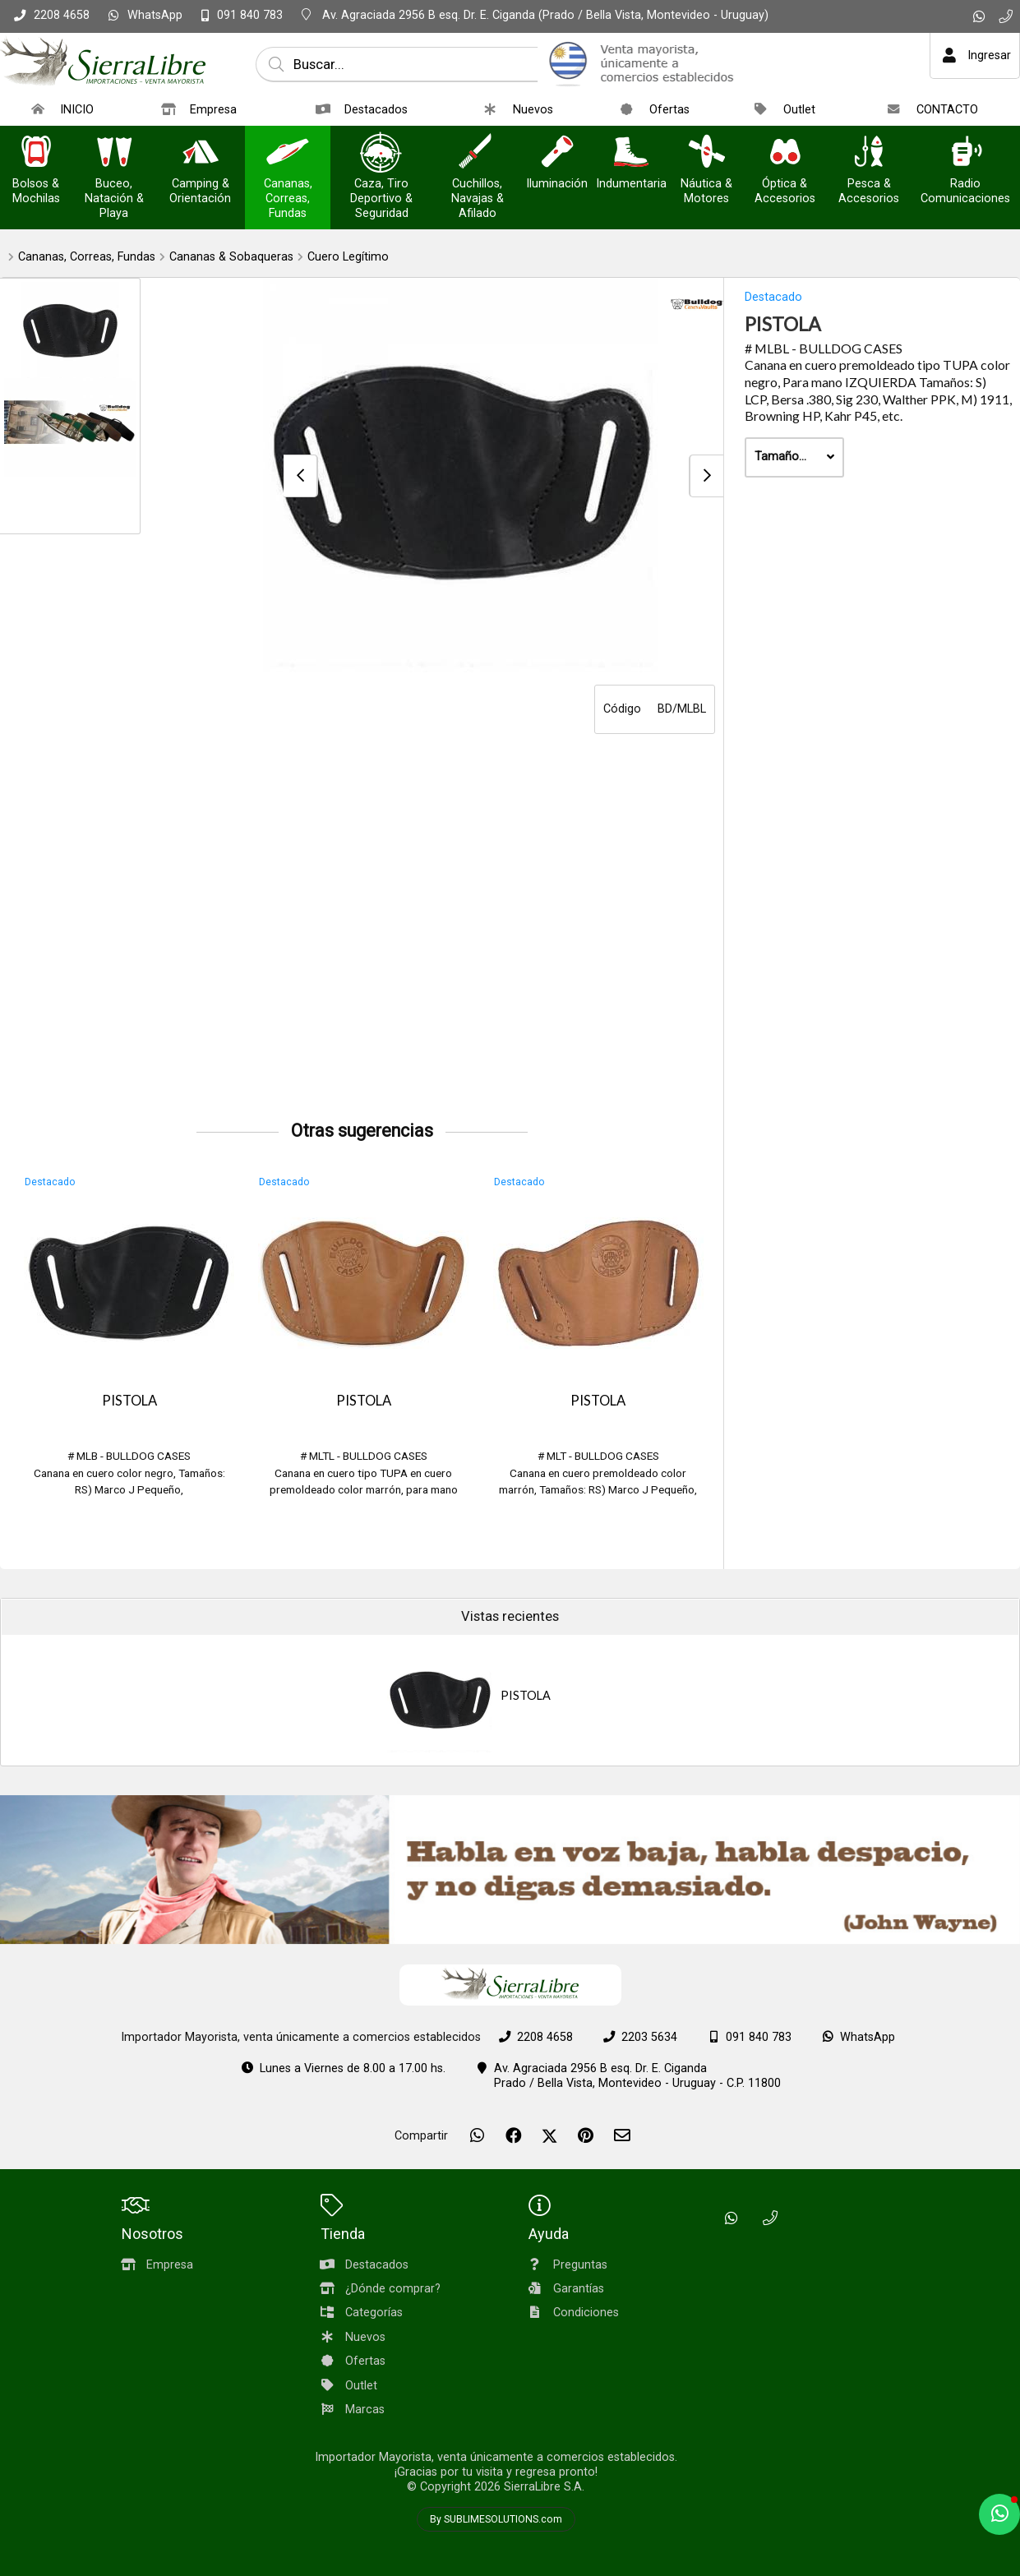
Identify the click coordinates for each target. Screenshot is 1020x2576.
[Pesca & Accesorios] (868, 153)
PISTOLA (129, 1400)
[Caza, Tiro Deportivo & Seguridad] (381, 153)
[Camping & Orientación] (200, 153)
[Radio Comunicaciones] (965, 153)
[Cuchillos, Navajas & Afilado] (477, 153)
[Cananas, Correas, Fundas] (287, 153)
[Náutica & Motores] (707, 153)
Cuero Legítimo (348, 257)
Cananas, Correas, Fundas (86, 257)
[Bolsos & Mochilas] (36, 153)
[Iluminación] (557, 153)
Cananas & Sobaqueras (231, 257)
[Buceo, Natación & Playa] (114, 153)
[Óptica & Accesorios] (785, 153)
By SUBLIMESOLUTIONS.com (496, 2519)
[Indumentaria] (631, 153)
